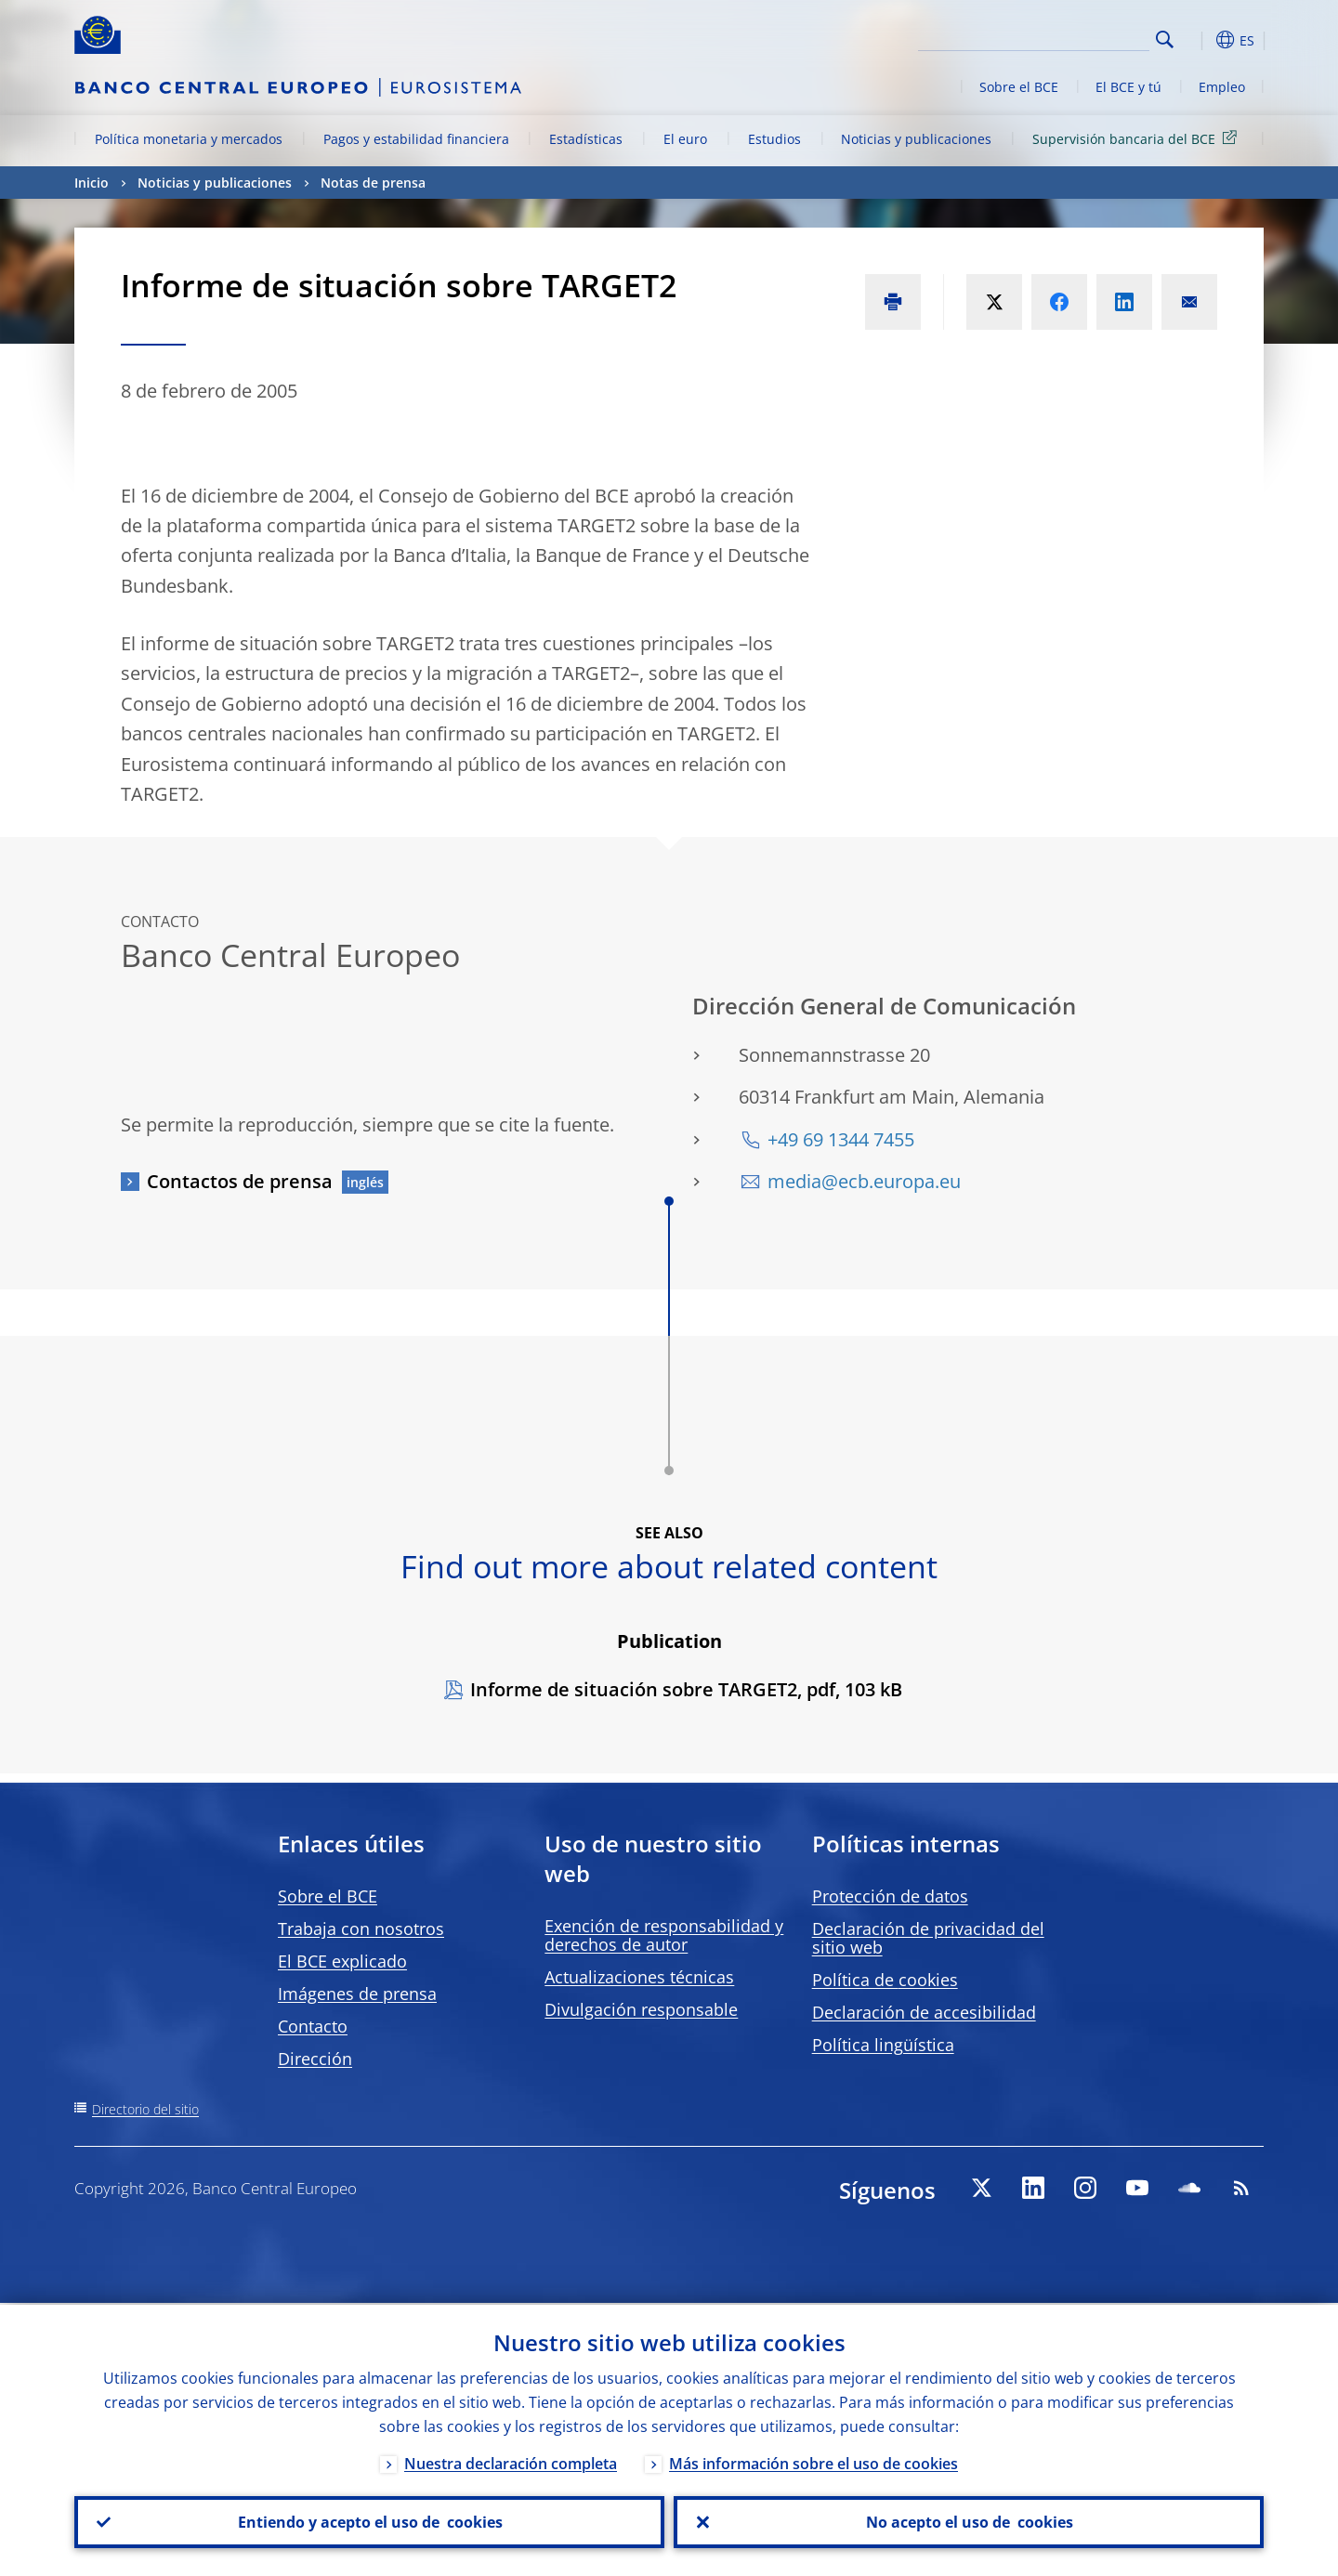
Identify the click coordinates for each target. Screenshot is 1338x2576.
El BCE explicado (342, 1961)
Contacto (313, 2026)
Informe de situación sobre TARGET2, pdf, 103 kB (686, 1689)
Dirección (315, 2058)
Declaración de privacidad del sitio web (928, 1937)
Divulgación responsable (641, 2009)
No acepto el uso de (968, 2521)
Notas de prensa (373, 182)
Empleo (1222, 87)
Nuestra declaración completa (510, 2462)
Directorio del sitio (145, 2109)
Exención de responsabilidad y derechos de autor (663, 1935)
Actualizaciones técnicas (639, 1977)
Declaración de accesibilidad (924, 2012)
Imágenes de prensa (357, 1993)
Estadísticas (586, 139)
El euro (685, 139)
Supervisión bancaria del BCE (1137, 138)
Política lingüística (883, 2044)
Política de (885, 1979)
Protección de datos (890, 1896)
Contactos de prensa (240, 1181)
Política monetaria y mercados (188, 139)
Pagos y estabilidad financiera (416, 139)
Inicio (91, 182)
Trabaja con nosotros (361, 1928)
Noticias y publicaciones (916, 139)
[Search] (1056, 37)
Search (1164, 39)
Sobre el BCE (1018, 87)
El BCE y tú (1128, 87)
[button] (1199, 40)
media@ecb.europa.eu (864, 1181)
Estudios (774, 139)
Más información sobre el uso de (813, 2462)
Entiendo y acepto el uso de (369, 2521)
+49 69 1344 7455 (840, 1139)
